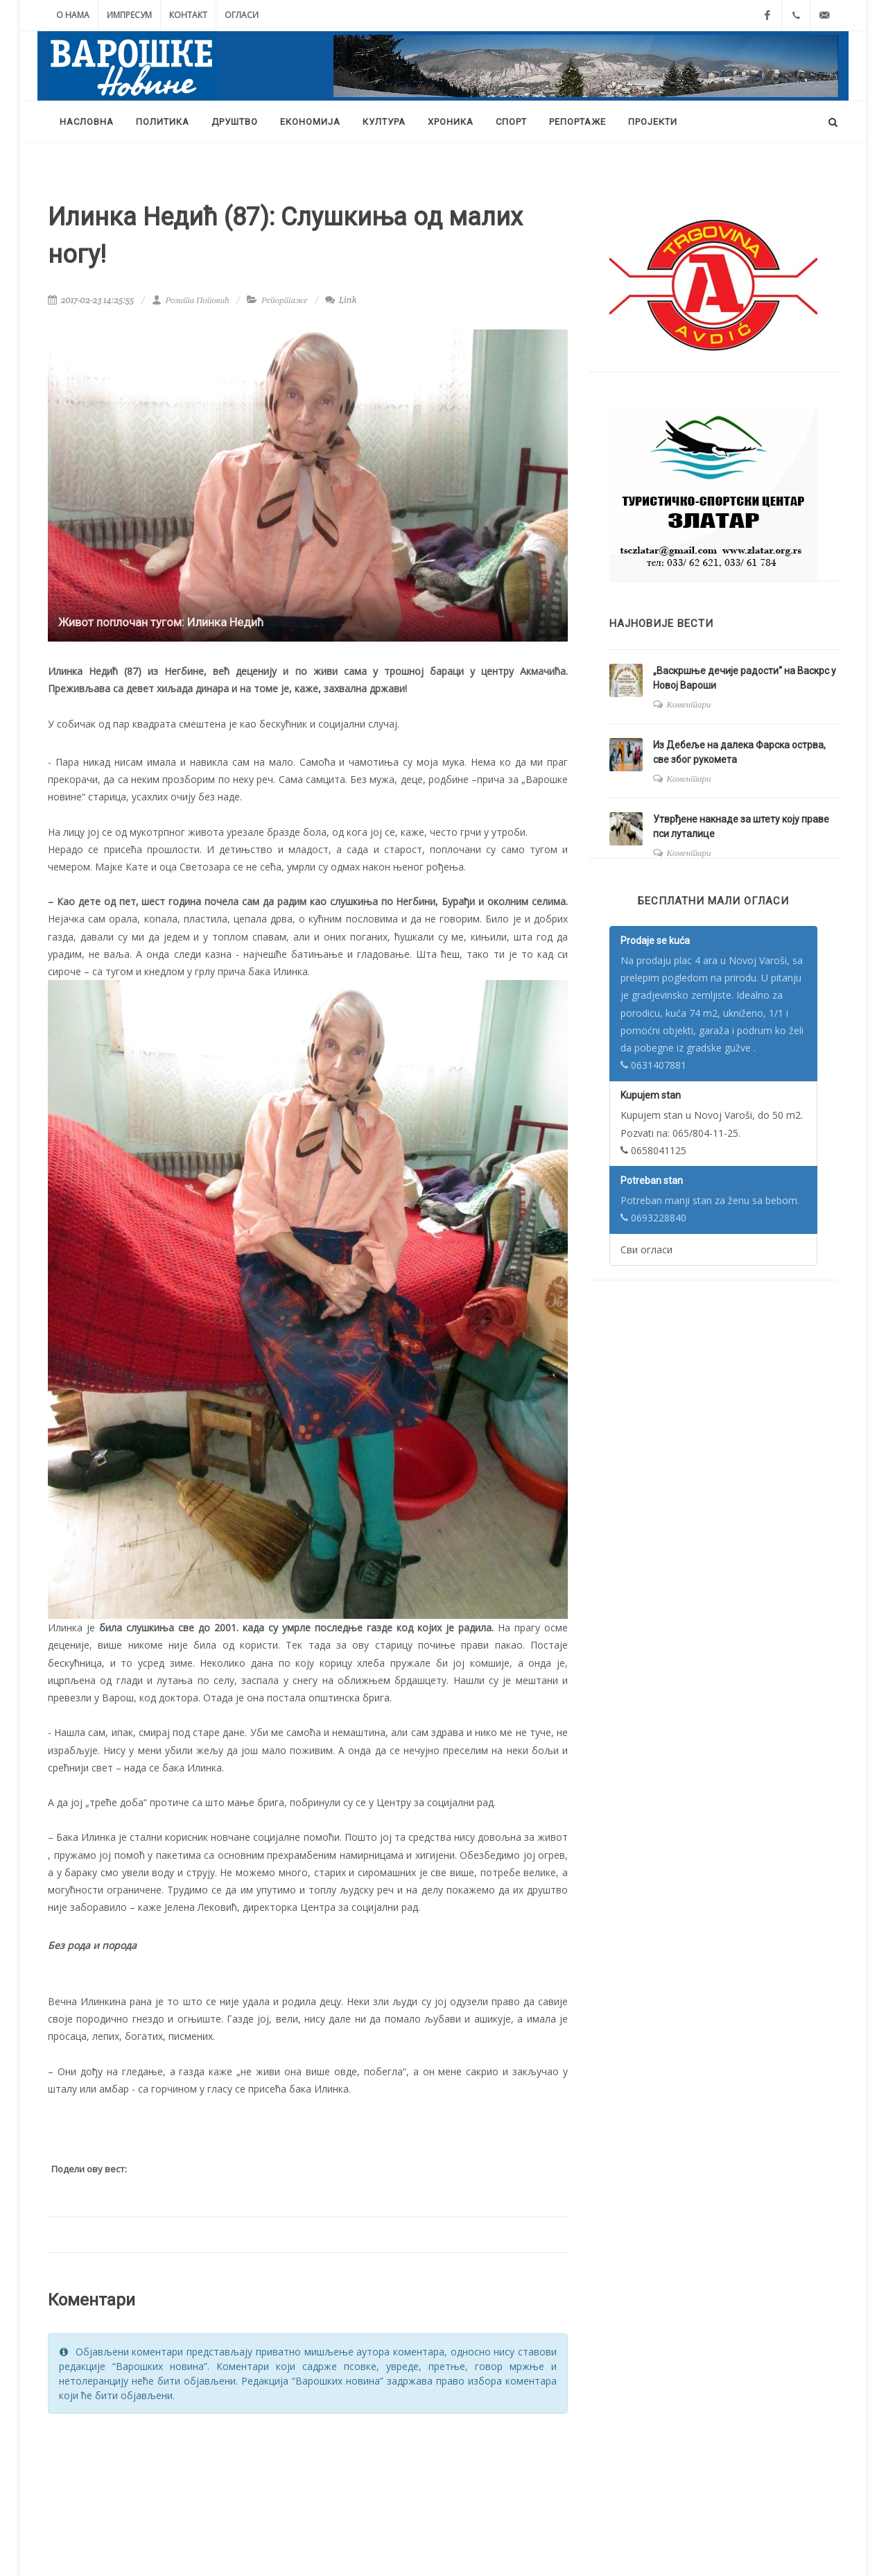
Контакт (188, 15)
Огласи (242, 15)
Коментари (689, 704)
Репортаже (284, 300)
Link (340, 300)
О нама (72, 15)
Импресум (129, 15)
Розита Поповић (190, 300)
